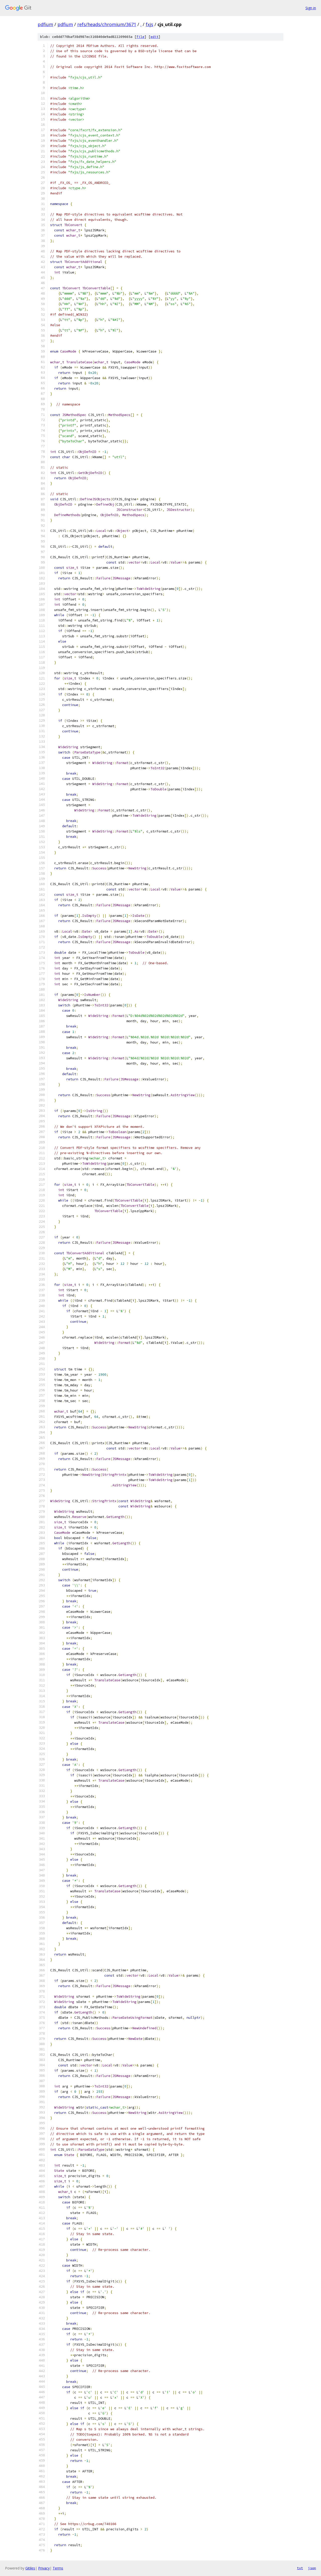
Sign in (310, 8)
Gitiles (30, 2568)
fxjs (149, 24)
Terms (58, 2568)
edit (154, 37)
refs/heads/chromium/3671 (106, 24)
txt (300, 2568)
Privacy (44, 2568)
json (312, 2568)
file (140, 37)
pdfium (45, 24)
